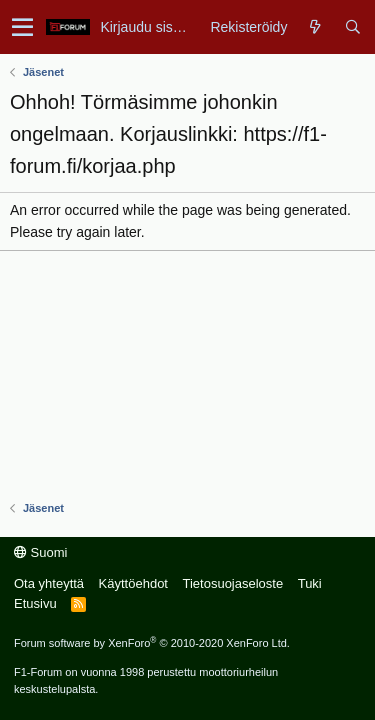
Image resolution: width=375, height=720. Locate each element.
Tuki (310, 583)
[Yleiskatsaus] (315, 27)
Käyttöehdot (133, 583)
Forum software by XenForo (152, 643)
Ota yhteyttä (49, 583)
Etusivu (35, 603)
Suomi (40, 552)
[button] (22, 27)
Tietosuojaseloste (232, 583)
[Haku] (352, 27)
